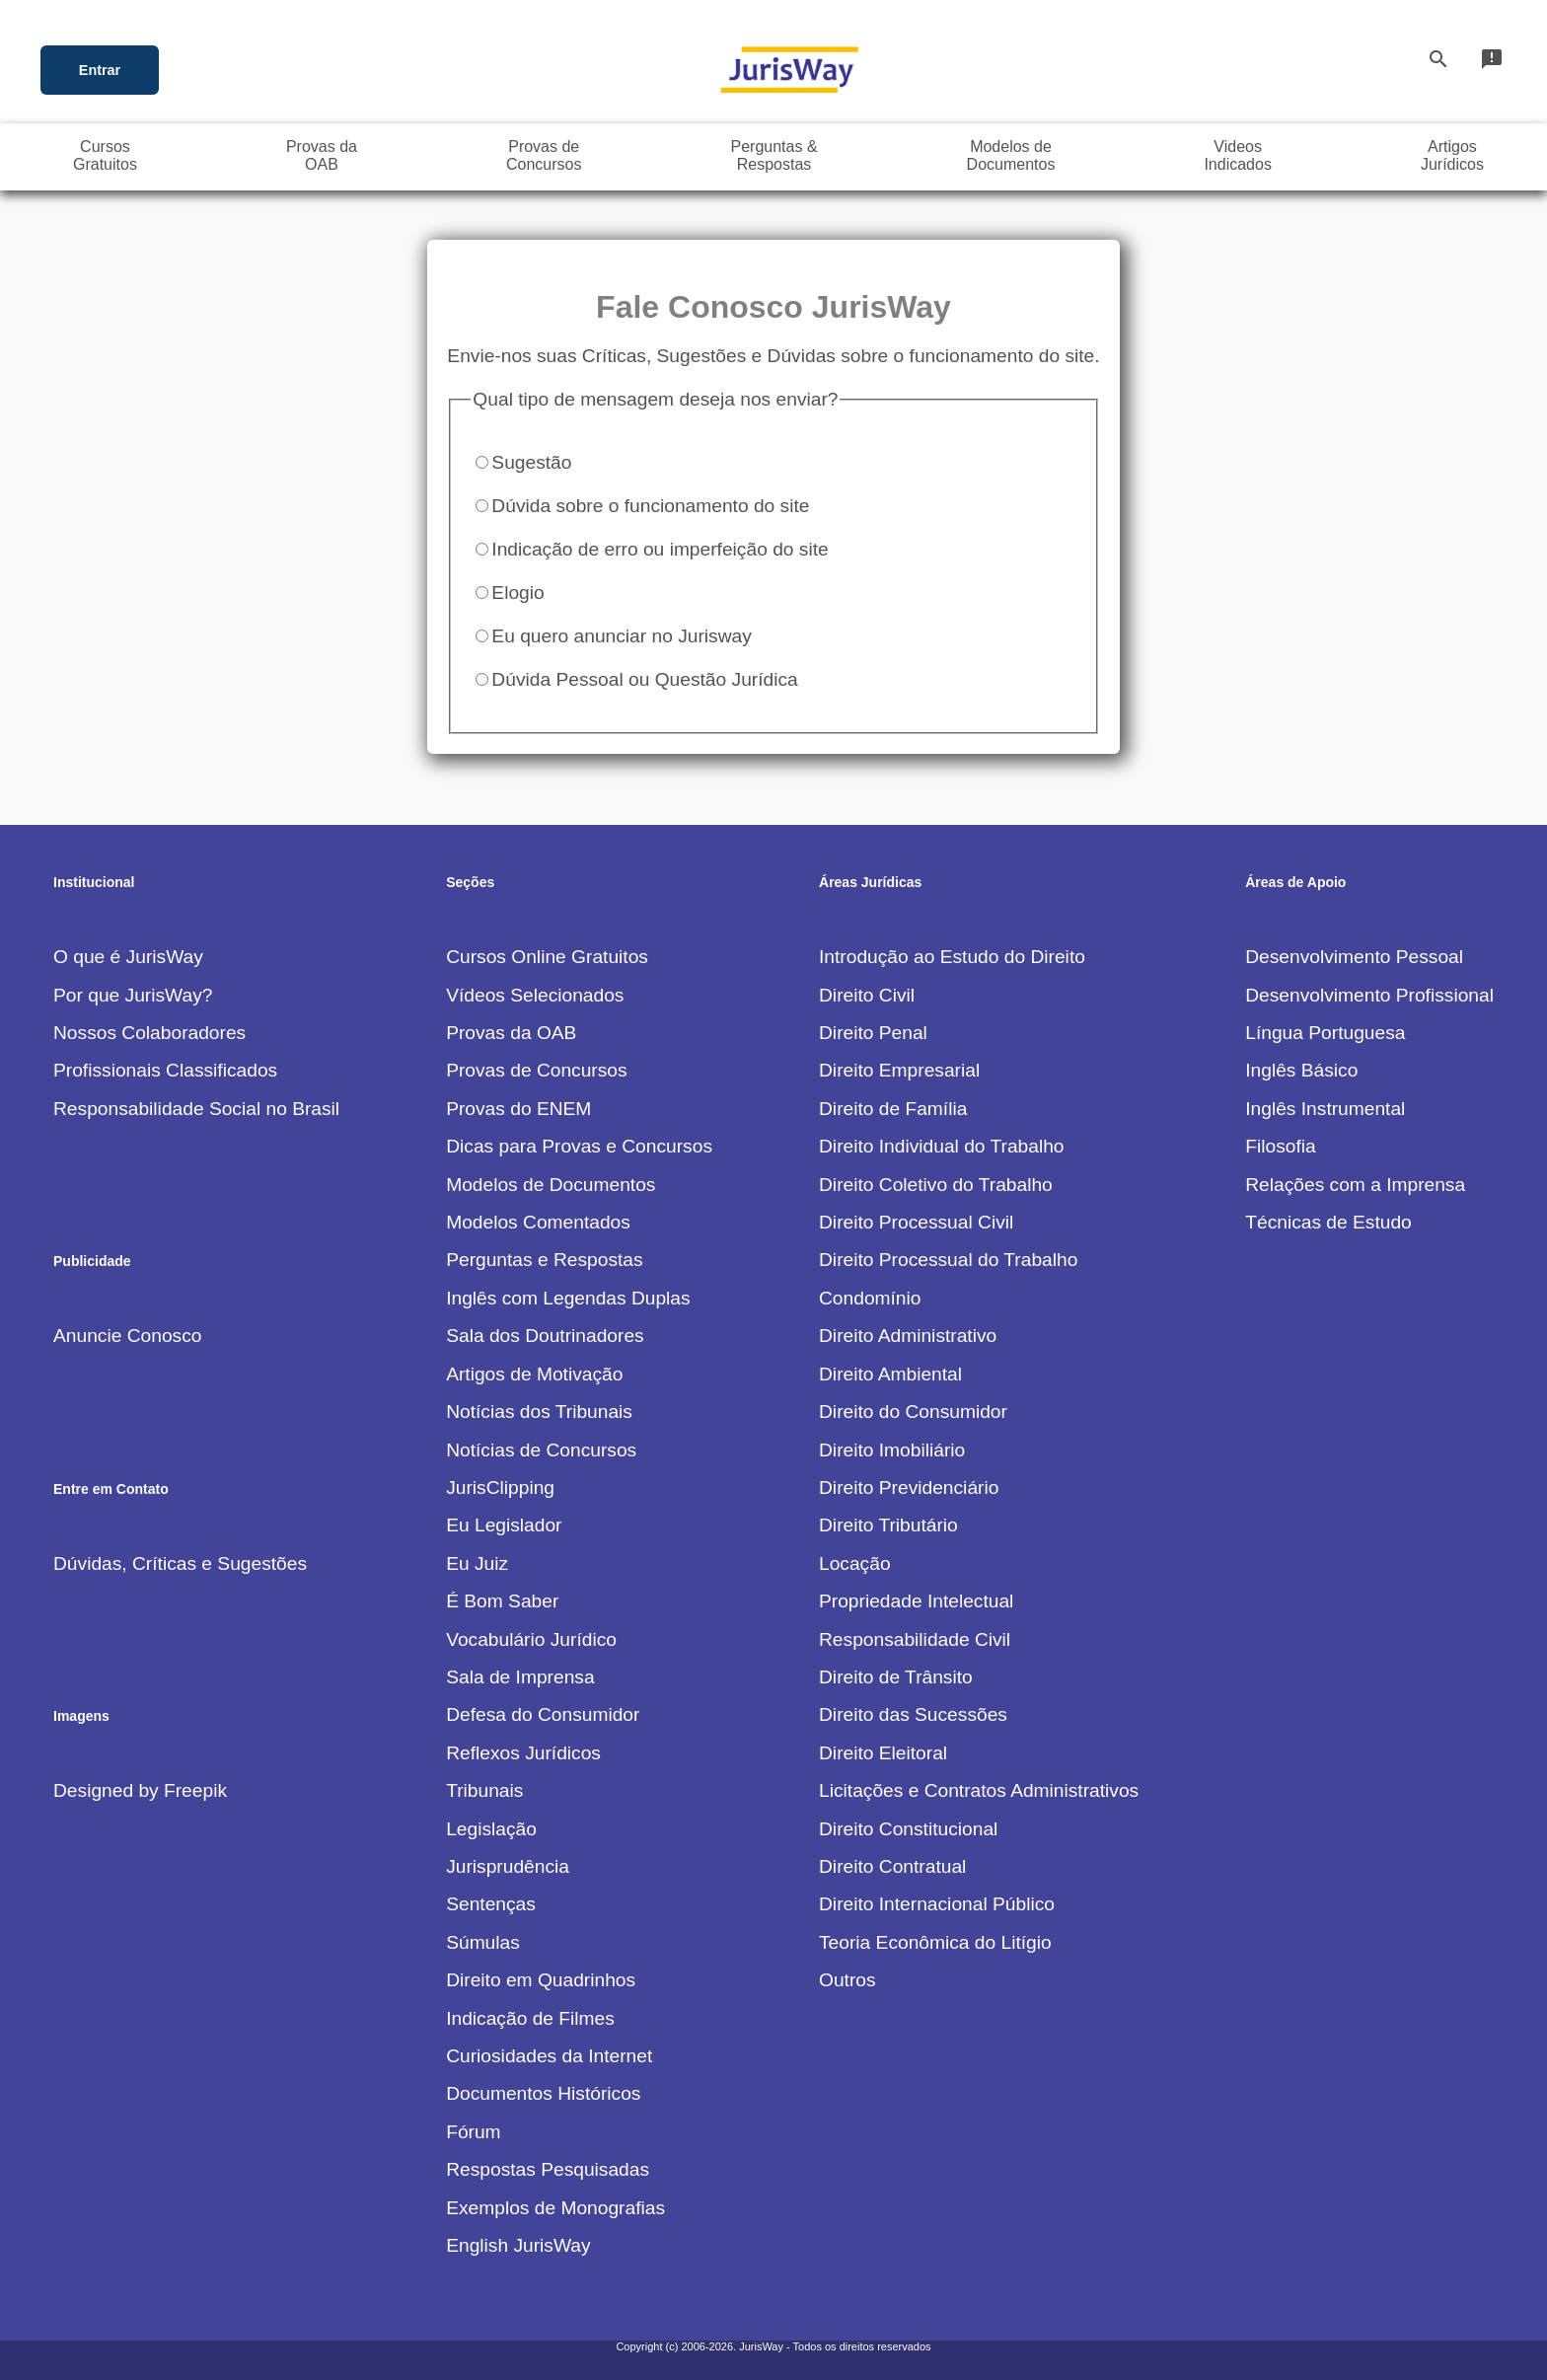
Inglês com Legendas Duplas (568, 1298)
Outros (847, 1980)
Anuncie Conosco (127, 1335)
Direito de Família (893, 1108)
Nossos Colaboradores (149, 1032)
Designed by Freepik (140, 1790)
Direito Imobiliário (892, 1450)
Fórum (473, 2131)
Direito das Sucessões (913, 1714)
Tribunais (484, 1790)
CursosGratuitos (105, 155)
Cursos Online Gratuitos (547, 956)
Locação (855, 1563)
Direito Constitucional (908, 1829)
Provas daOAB (321, 155)
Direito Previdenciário (908, 1487)
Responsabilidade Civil (914, 1639)
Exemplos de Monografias (555, 2207)
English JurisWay (518, 2245)
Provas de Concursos (536, 1070)
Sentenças (491, 1904)
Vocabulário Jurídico (531, 1639)
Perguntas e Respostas (544, 1259)
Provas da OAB (511, 1032)
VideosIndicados (1238, 155)
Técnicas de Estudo (1328, 1222)
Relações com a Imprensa (1355, 1184)
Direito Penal (873, 1032)
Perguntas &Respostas (774, 155)
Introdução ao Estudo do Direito (952, 956)
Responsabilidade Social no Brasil (196, 1108)
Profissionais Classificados (165, 1070)
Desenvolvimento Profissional (1369, 995)
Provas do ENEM (518, 1108)
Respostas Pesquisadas (547, 2169)
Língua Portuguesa (1325, 1032)
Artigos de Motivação (534, 1374)
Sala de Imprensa (520, 1677)
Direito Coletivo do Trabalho (936, 1184)
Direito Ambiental (890, 1374)
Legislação (491, 1829)
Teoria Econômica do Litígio (935, 1942)
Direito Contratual (892, 1866)
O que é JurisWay (128, 956)
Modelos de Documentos (550, 1184)
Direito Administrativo (907, 1335)
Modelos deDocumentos (1011, 155)
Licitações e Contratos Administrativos (979, 1790)
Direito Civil (867, 995)
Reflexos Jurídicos (523, 1753)
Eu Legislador (503, 1525)
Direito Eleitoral (883, 1753)
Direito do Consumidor (913, 1411)
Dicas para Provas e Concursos (579, 1146)
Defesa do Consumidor (542, 1714)
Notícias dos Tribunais (539, 1411)
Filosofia (1280, 1146)
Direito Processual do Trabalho (948, 1259)
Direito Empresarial (899, 1070)
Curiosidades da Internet (549, 2055)
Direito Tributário (888, 1525)
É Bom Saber (502, 1601)
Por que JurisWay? (132, 995)
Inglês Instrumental (1325, 1108)
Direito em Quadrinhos (540, 1980)
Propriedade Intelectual (916, 1601)
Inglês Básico (1301, 1070)
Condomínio (870, 1298)
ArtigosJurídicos (1452, 155)
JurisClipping (500, 1487)
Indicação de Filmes (530, 2018)
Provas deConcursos (543, 155)
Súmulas (483, 1942)
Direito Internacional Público (937, 1904)
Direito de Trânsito (896, 1677)
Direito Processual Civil (916, 1222)
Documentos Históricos (543, 2093)
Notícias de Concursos (541, 1450)
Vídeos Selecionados (535, 995)
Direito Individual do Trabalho (942, 1146)
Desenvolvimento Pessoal (1354, 956)
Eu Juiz (477, 1563)
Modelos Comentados (538, 1222)
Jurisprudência (507, 1866)
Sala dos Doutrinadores (545, 1335)
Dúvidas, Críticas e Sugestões (180, 1563)
